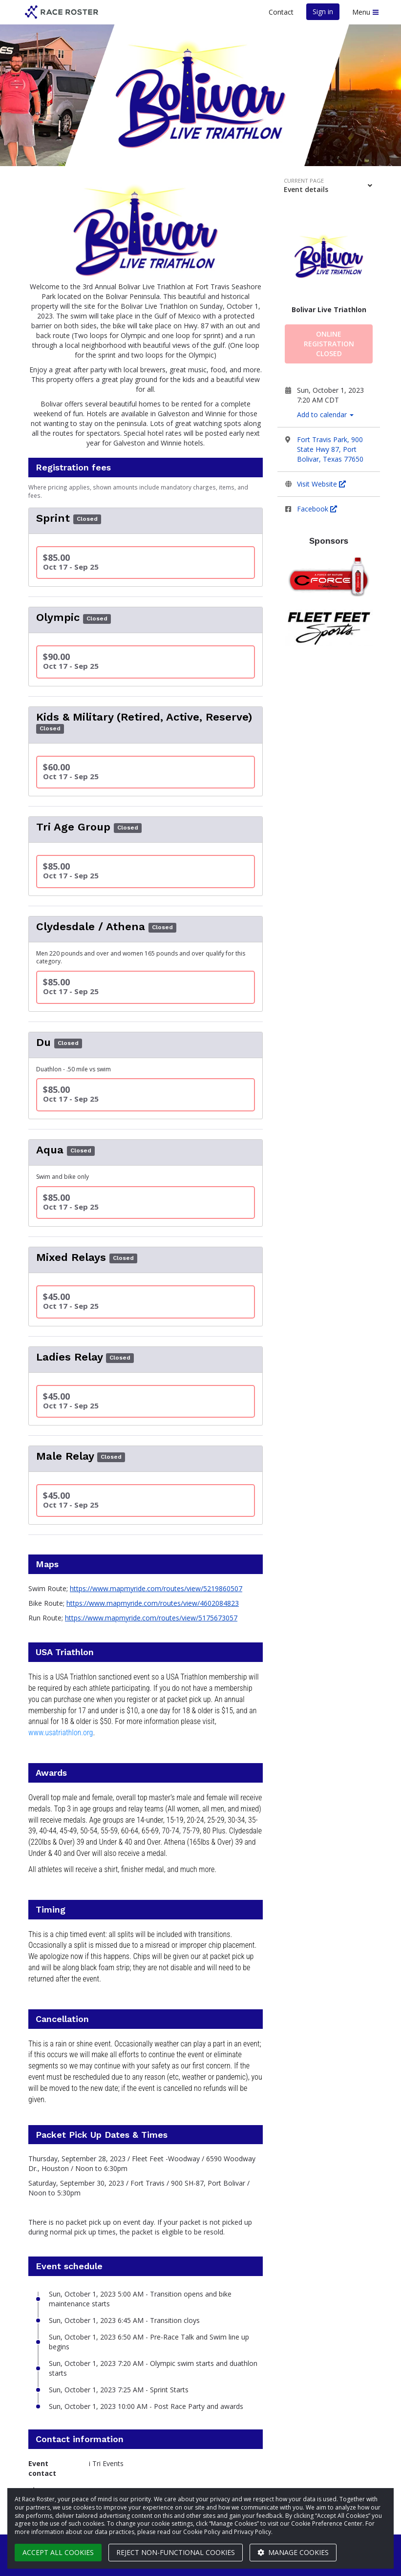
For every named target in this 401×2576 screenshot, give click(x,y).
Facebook (317, 508)
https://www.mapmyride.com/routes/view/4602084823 (152, 1603)
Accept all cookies (58, 2552)
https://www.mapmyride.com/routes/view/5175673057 (151, 1617)
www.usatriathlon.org (60, 1732)
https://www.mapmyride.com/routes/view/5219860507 (156, 1588)
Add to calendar (325, 414)
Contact (281, 12)
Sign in (323, 11)
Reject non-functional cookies (175, 2552)
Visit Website (321, 484)
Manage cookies (293, 2552)
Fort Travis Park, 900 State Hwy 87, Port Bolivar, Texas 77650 (330, 449)
